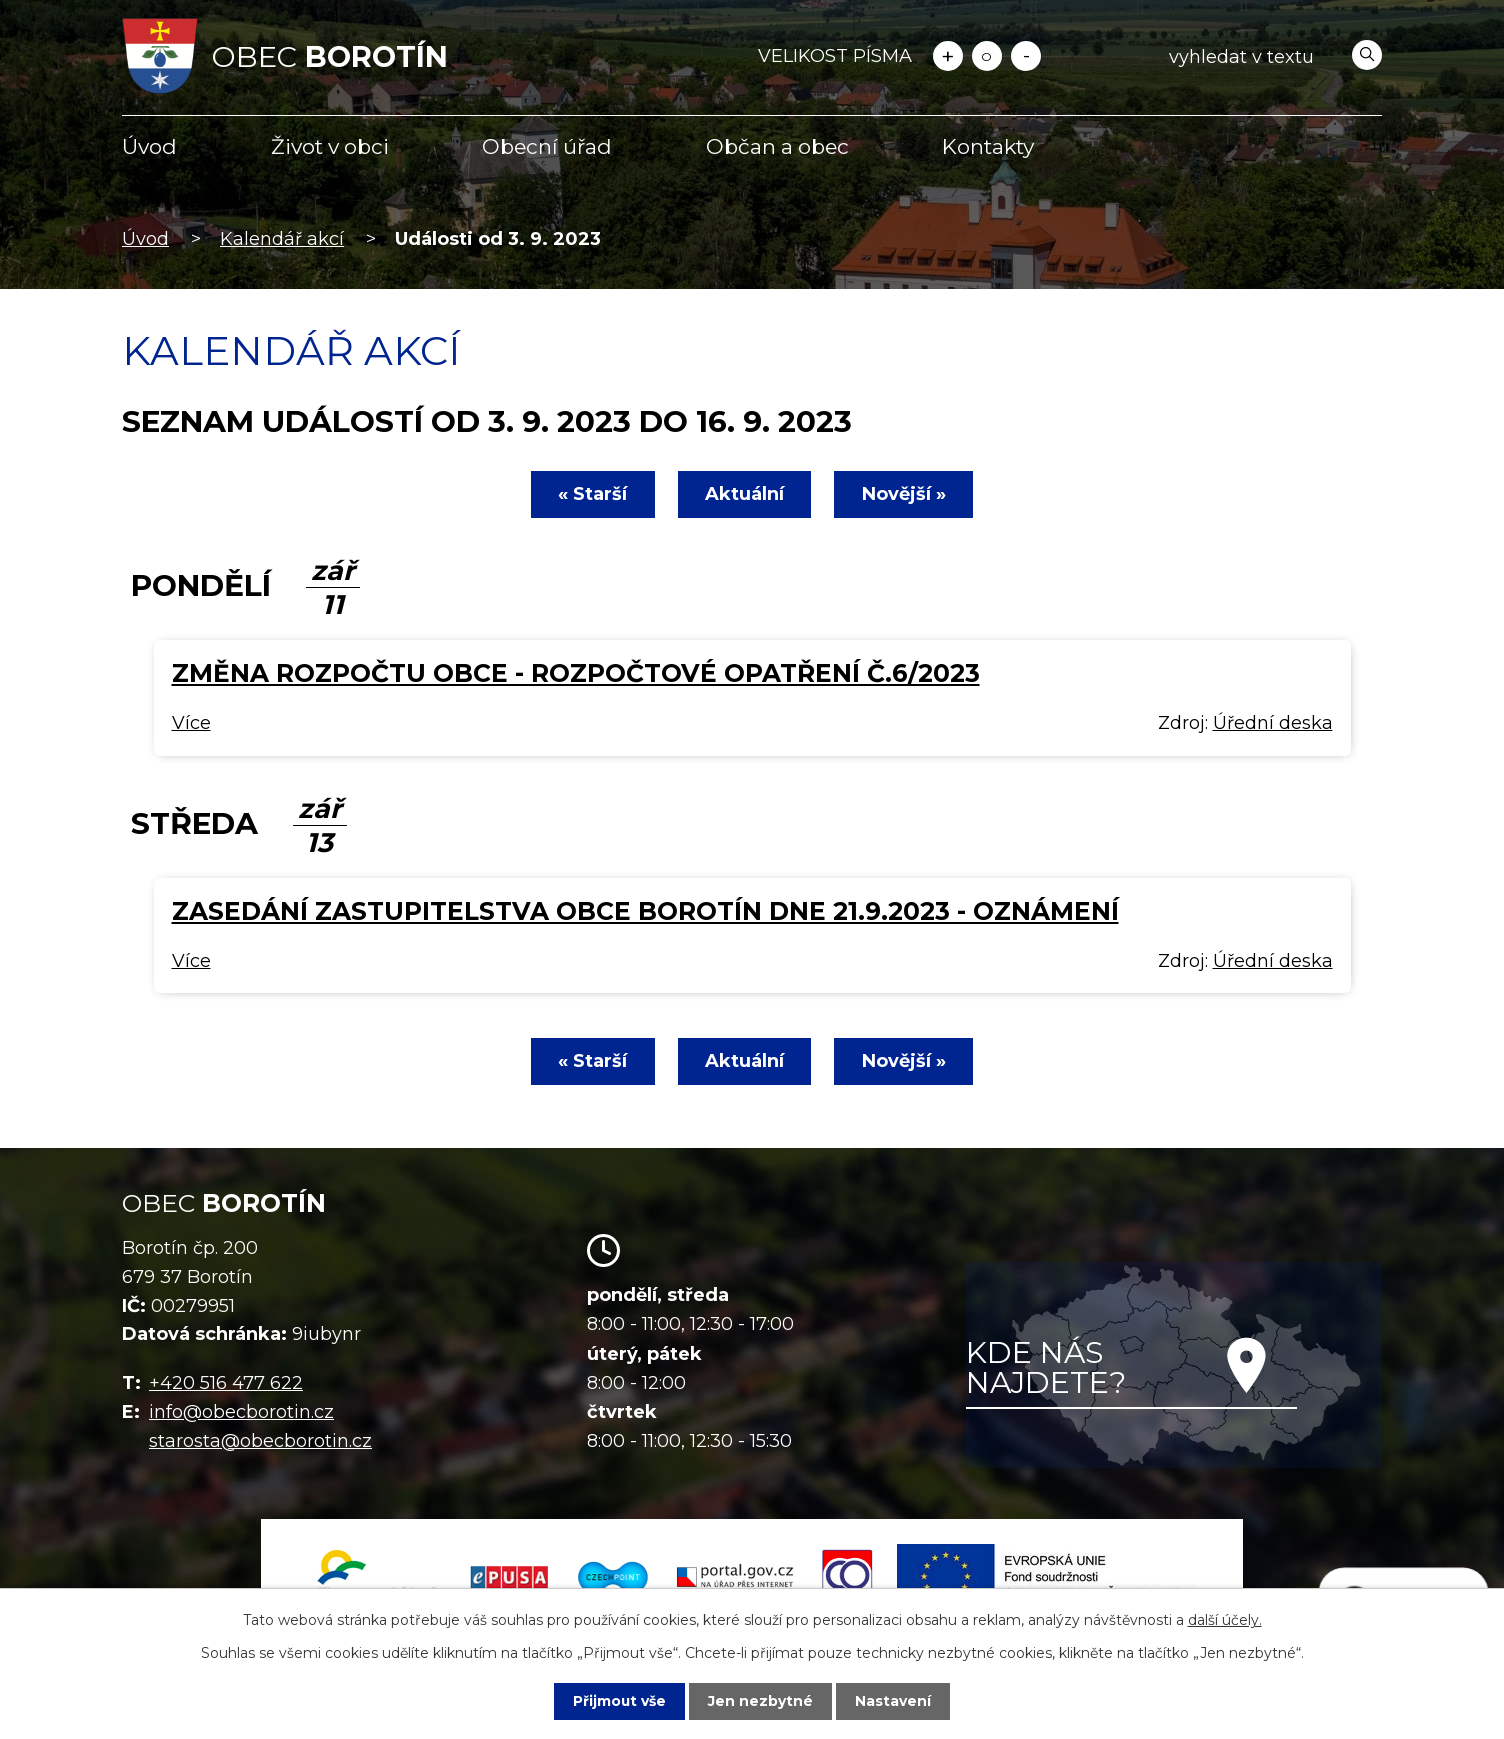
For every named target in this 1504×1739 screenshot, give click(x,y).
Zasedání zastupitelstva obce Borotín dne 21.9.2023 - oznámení (645, 911)
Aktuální (744, 494)
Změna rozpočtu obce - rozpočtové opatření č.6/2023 (576, 673)
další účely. (1225, 1620)
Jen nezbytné (761, 1701)
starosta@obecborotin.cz (260, 1441)
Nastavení (894, 1701)
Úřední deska (1273, 723)
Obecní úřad (547, 146)
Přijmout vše (620, 1701)
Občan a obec (777, 146)
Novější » (905, 494)
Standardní (987, 56)
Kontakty (988, 146)
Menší (1026, 56)
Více (191, 723)
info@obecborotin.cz (241, 1412)
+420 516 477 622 (226, 1383)
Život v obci (330, 146)
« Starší (591, 494)
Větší (948, 56)
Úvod (149, 146)
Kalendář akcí (282, 239)
